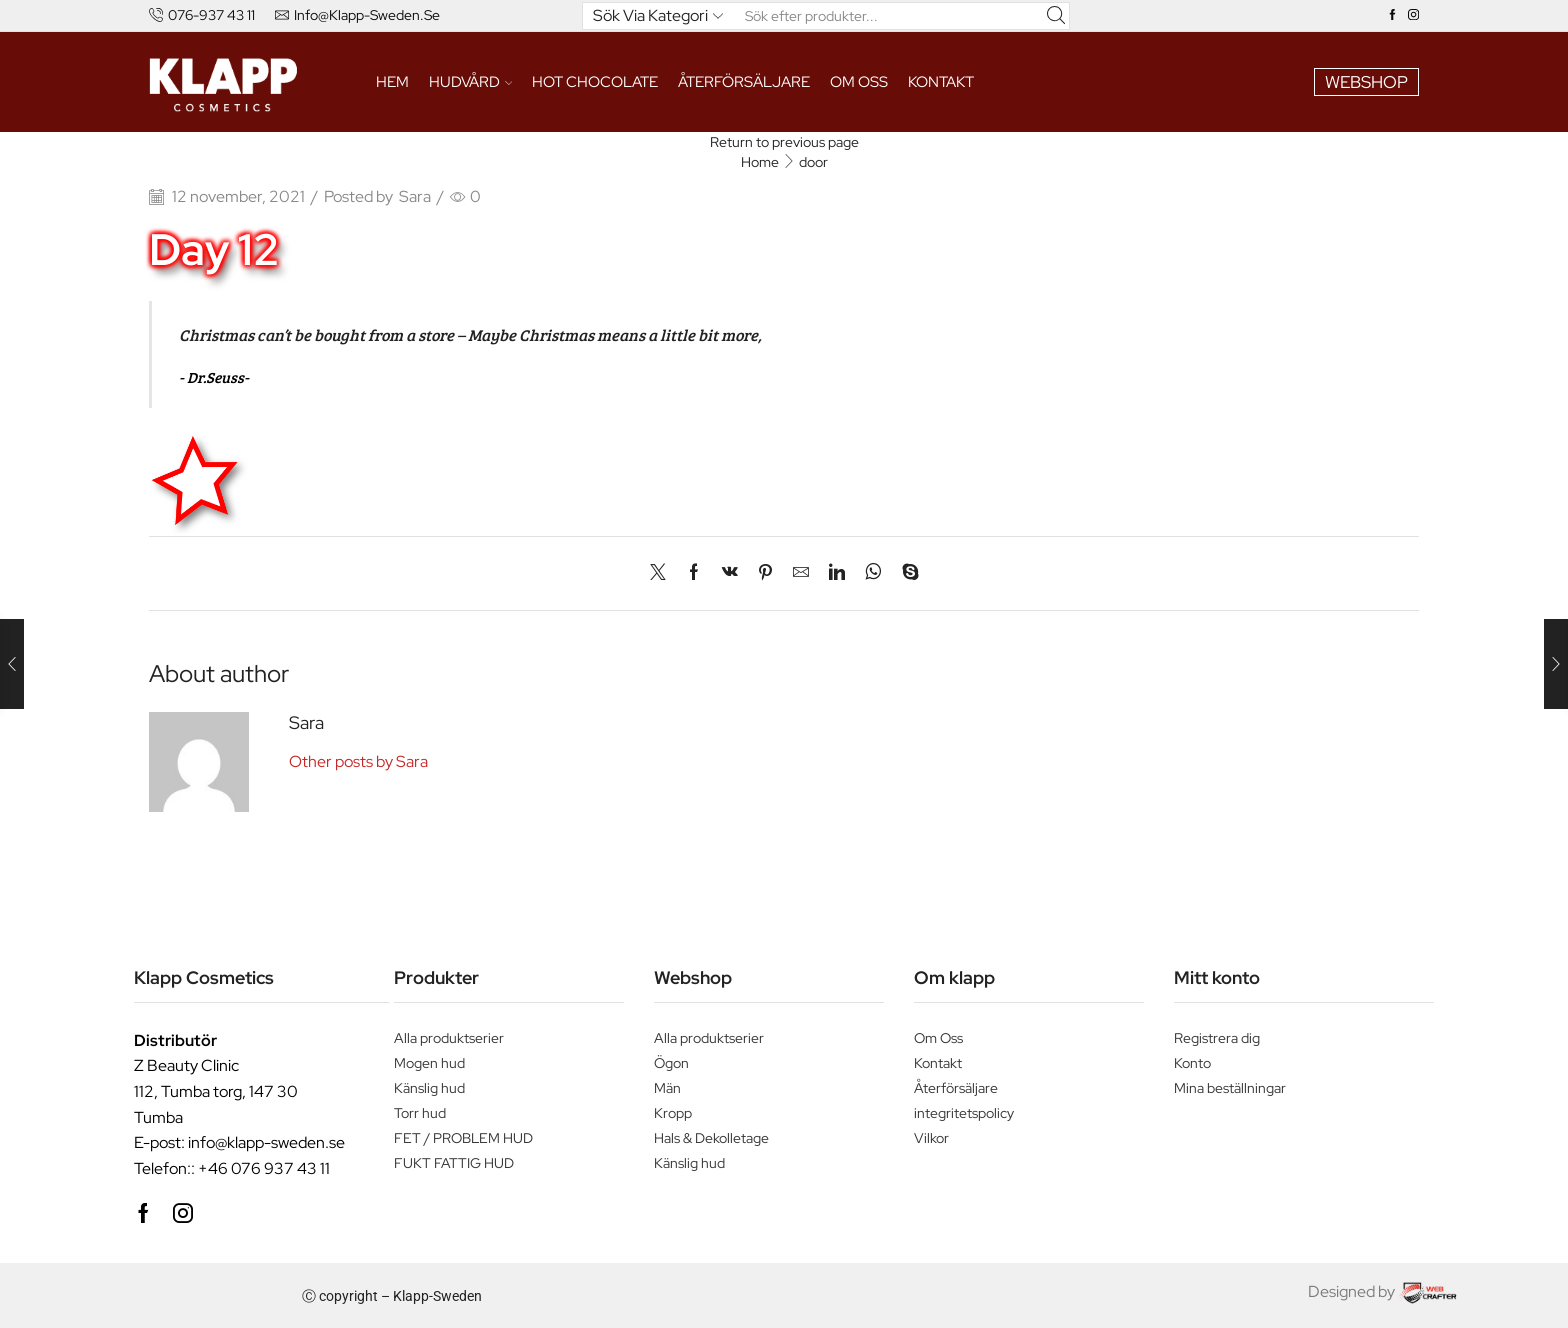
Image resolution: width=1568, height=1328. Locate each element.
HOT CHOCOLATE (595, 81)
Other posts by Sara (358, 761)
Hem (392, 81)
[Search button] (1056, 16)
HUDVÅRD (471, 81)
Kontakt (941, 81)
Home (760, 162)
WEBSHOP (1366, 82)
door (813, 162)
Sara (415, 196)
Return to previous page (784, 142)
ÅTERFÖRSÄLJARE (744, 81)
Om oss (859, 81)
